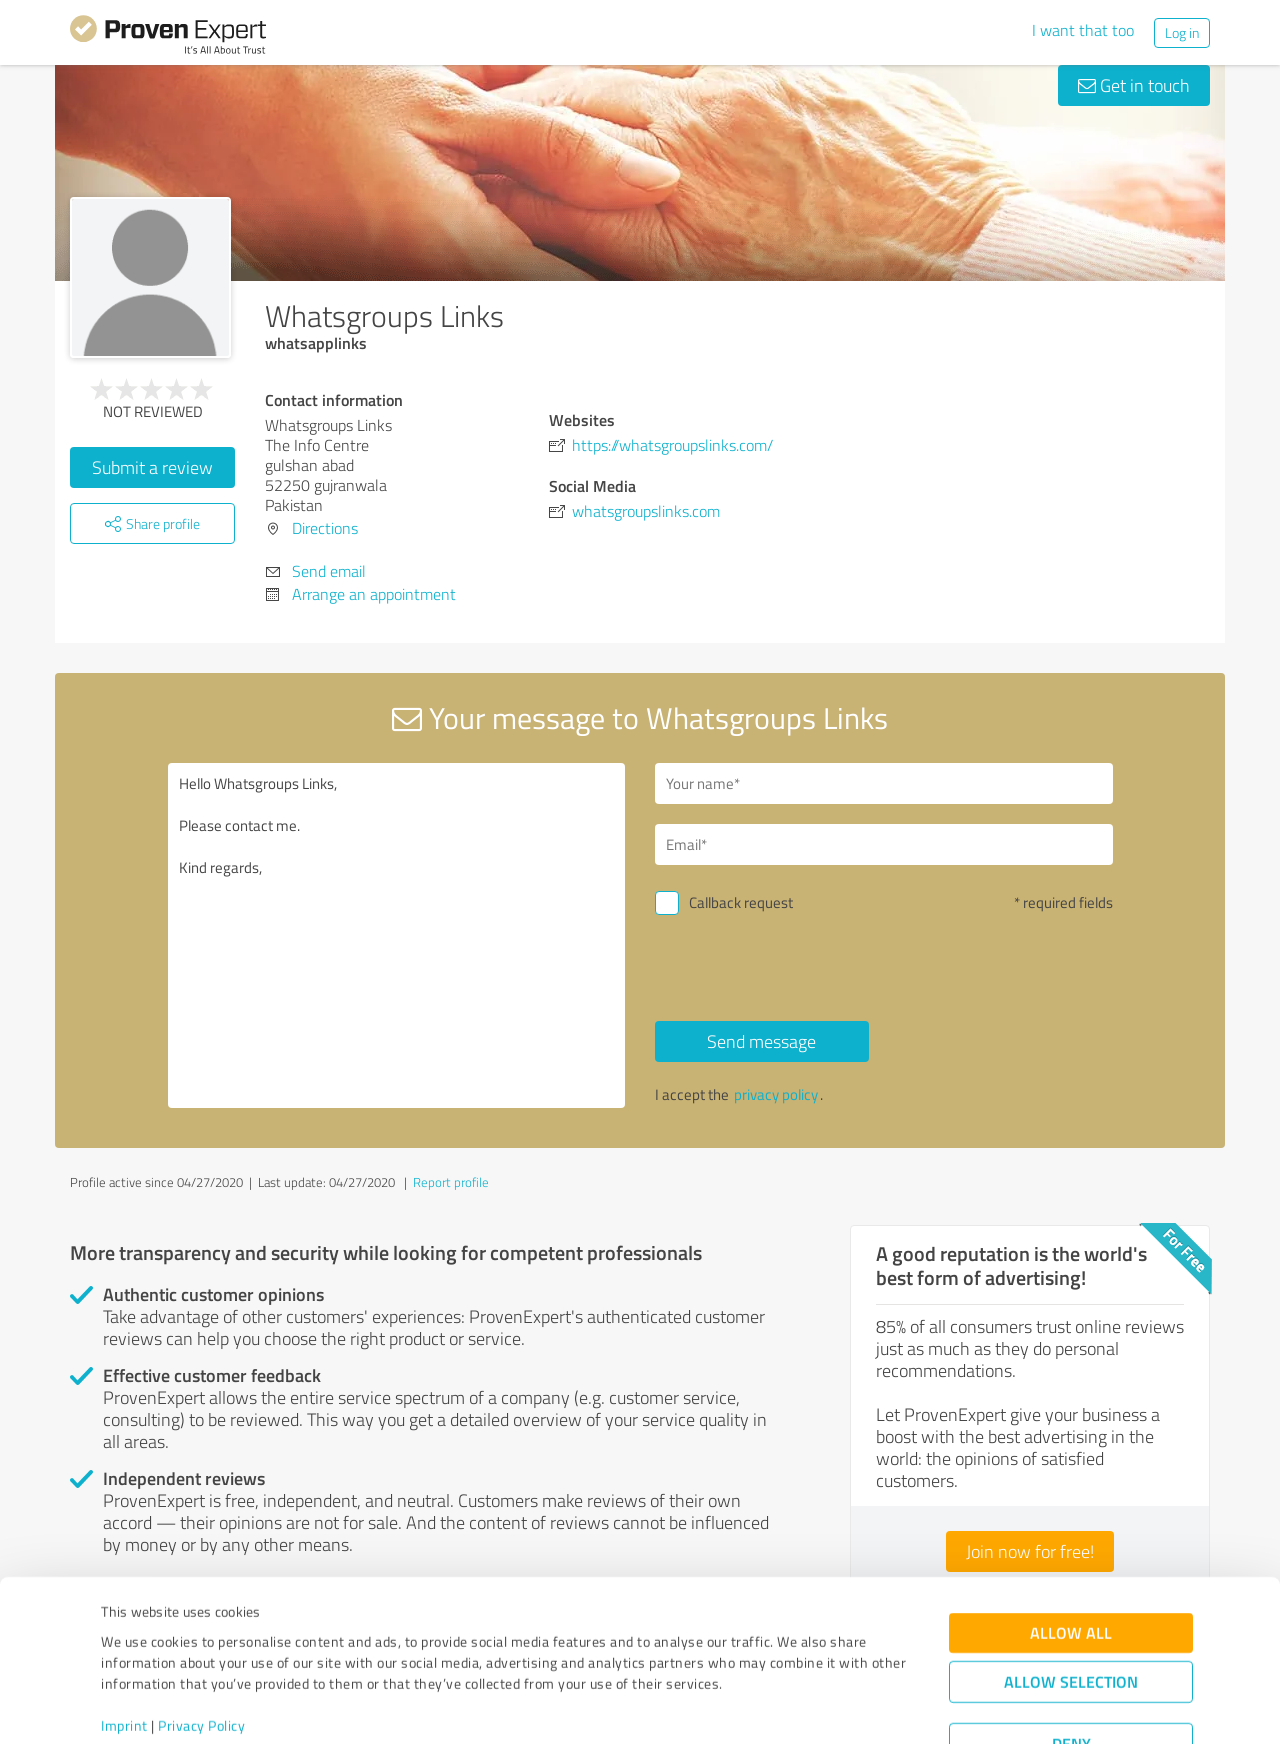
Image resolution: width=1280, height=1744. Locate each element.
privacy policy (776, 1094)
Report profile (451, 1182)
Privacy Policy (201, 1650)
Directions (325, 528)
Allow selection (1071, 1607)
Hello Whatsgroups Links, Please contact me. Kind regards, (397, 935)
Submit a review (152, 467)
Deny (1071, 1669)
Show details (765, 1706)
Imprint (124, 1650)
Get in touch (1134, 85)
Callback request (741, 902)
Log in (1182, 32)
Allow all (1071, 1558)
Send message (761, 1041)
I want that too (1083, 30)
